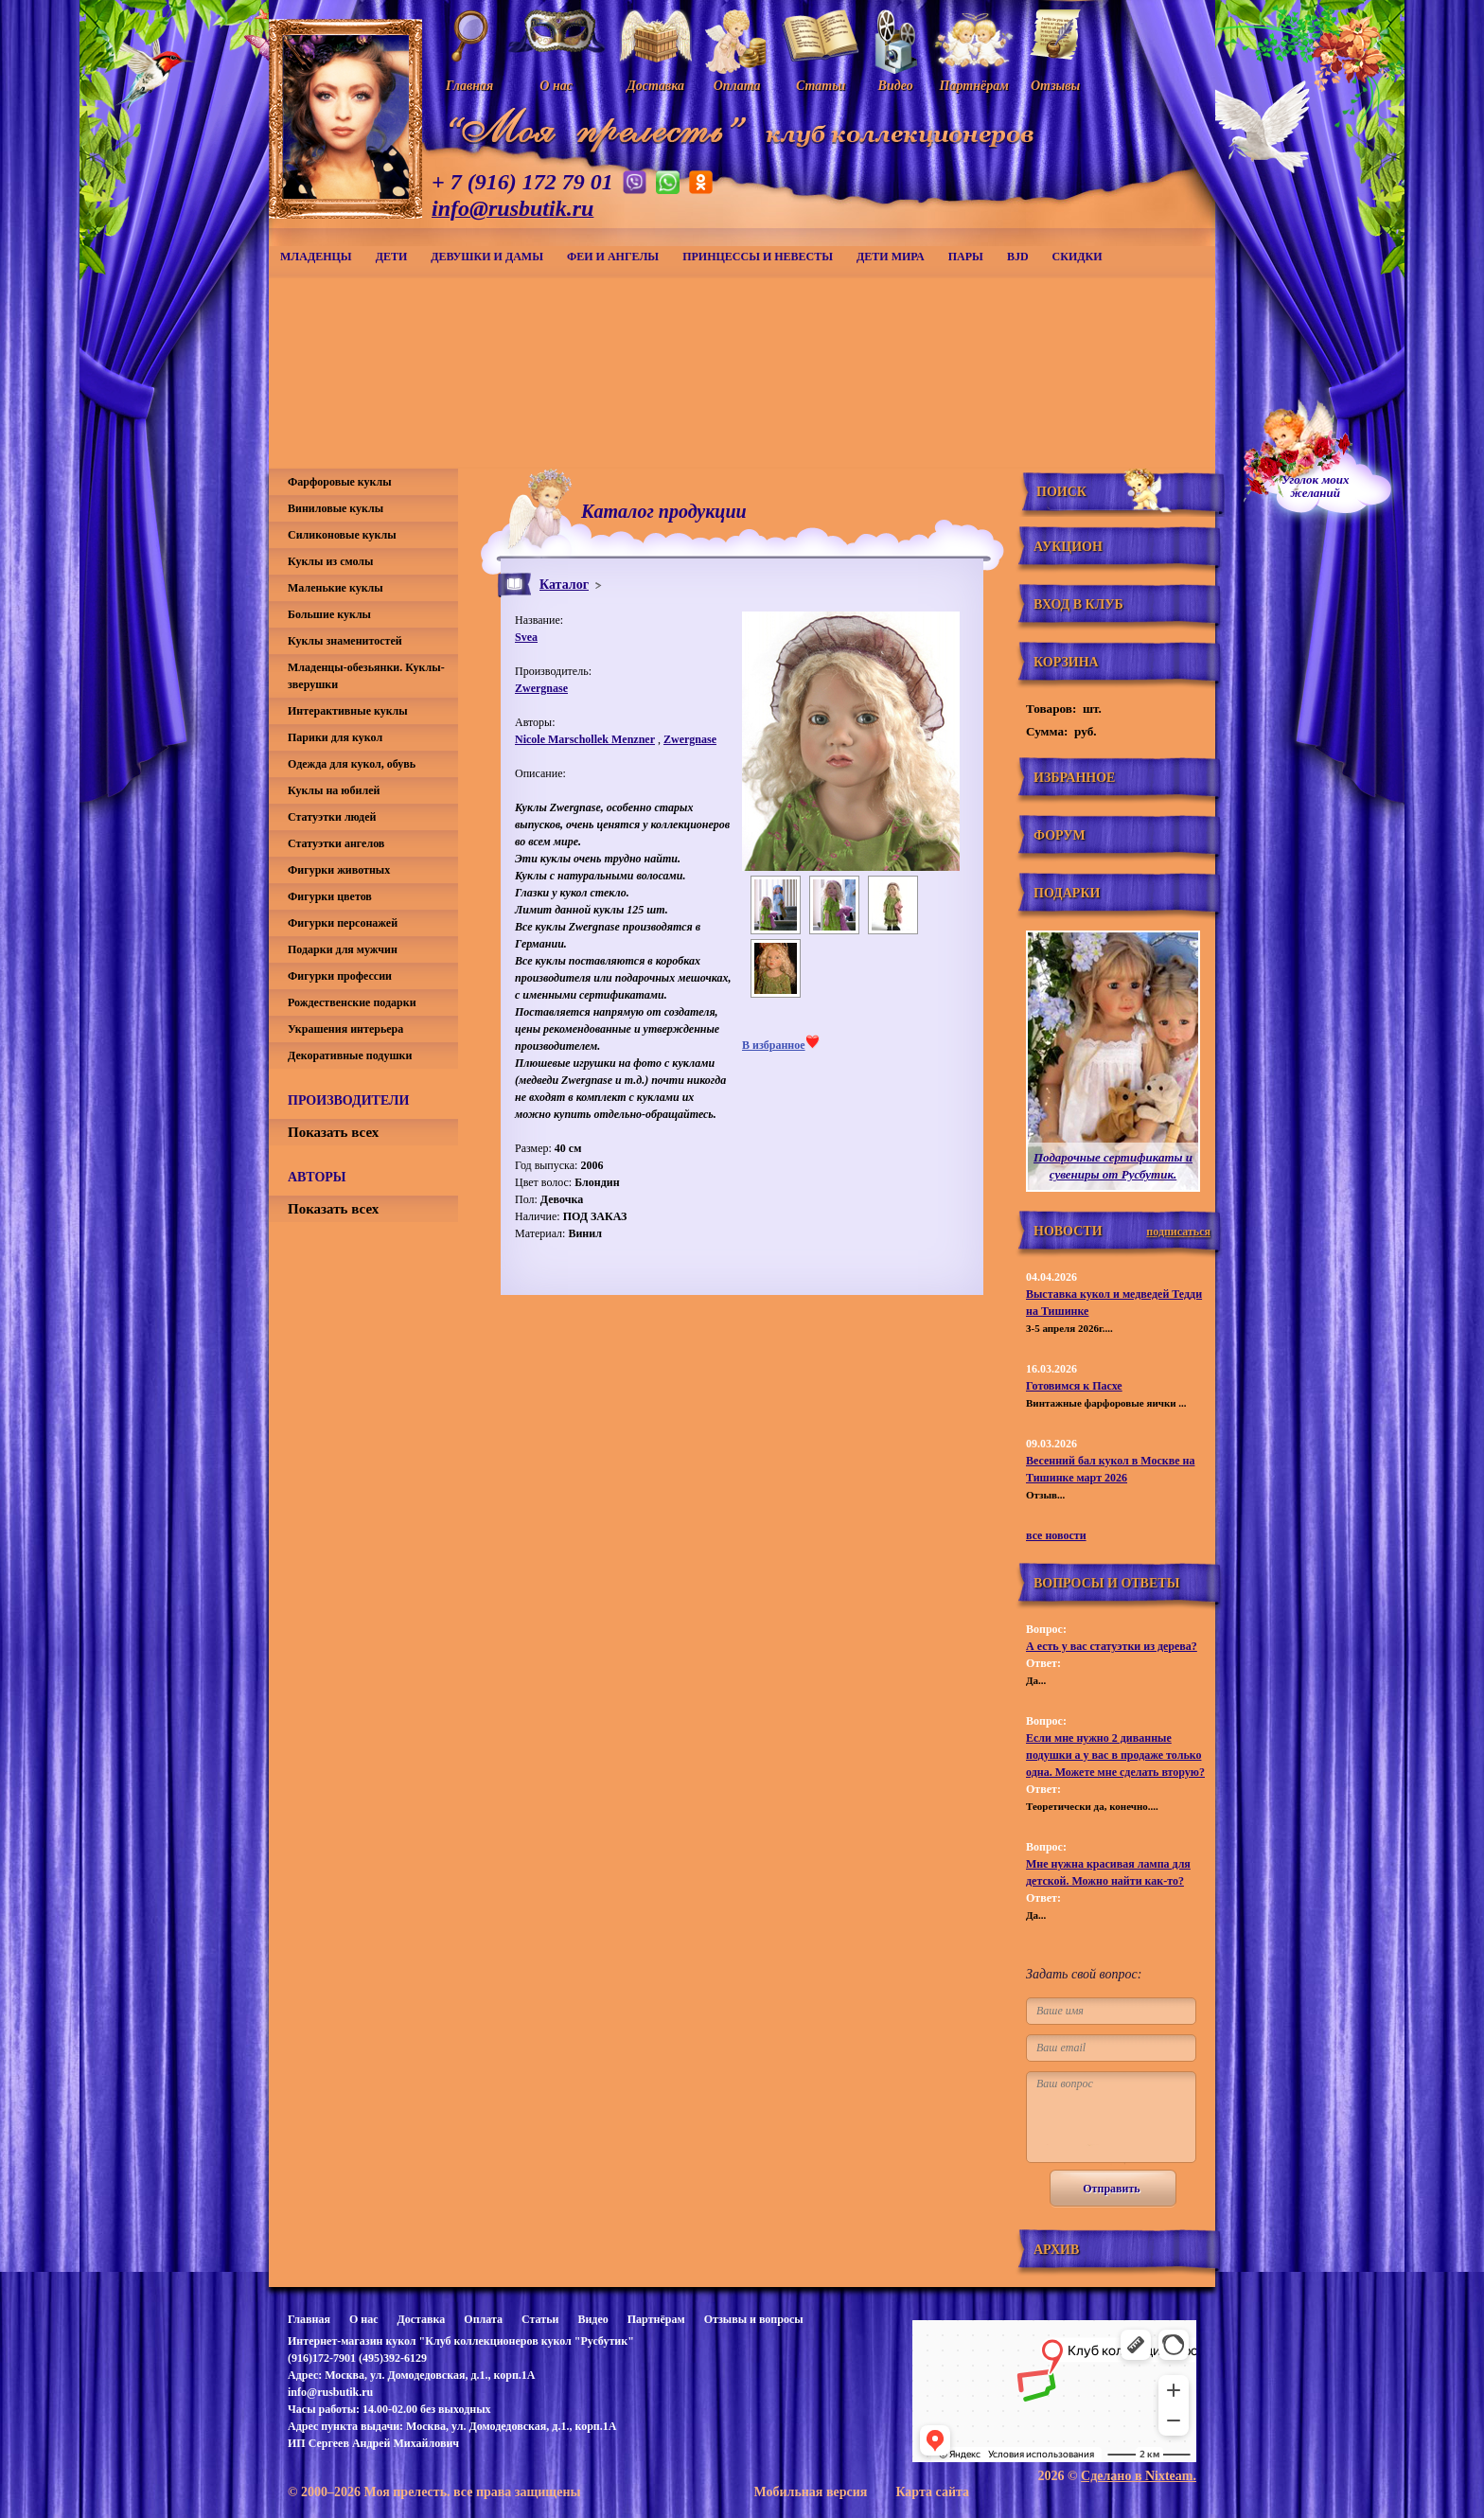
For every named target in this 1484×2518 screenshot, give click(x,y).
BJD (1018, 256)
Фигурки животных (339, 870)
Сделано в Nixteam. (1138, 2476)
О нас (364, 2319)
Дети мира (891, 256)
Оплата (483, 2319)
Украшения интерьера (345, 1029)
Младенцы (316, 256)
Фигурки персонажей (343, 923)
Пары (965, 256)
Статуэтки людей (332, 817)
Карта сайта (932, 2492)
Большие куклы (329, 614)
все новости (1056, 1535)
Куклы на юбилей (334, 790)
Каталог (564, 584)
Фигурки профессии (340, 976)
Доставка (421, 2319)
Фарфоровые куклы (340, 481)
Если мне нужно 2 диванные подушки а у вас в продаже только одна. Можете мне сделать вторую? (1115, 1755)
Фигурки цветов (330, 896)
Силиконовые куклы (342, 534)
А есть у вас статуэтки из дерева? (1111, 1646)
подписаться (1178, 1231)
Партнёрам (656, 2319)
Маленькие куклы (335, 587)
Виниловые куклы (335, 508)
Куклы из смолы (330, 561)
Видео (592, 2319)
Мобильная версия (810, 2492)
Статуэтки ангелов (336, 843)
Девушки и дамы (487, 256)
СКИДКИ (1077, 256)
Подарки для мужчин (343, 949)
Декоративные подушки (350, 1055)
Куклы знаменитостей (345, 640)
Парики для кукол (335, 737)
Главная (309, 2319)
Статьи (539, 2319)
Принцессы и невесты (757, 256)
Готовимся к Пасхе (1074, 1385)
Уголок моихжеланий (1315, 486)
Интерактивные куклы (348, 711)
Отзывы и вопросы (754, 2319)
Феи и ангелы (613, 256)
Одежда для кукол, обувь (351, 764)
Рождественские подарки (352, 1002)
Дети (392, 256)
